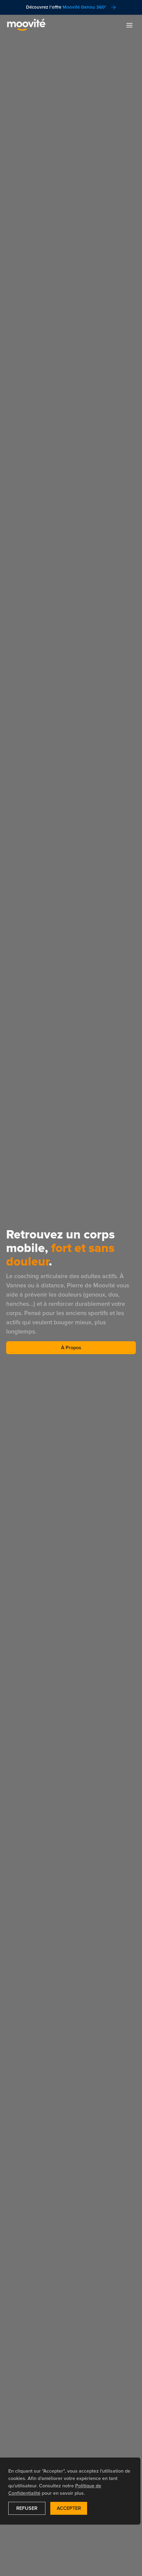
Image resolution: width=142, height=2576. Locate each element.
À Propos (71, 1347)
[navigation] (26, 25)
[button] (129, 25)
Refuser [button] (26, 2508)
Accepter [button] (69, 2508)
